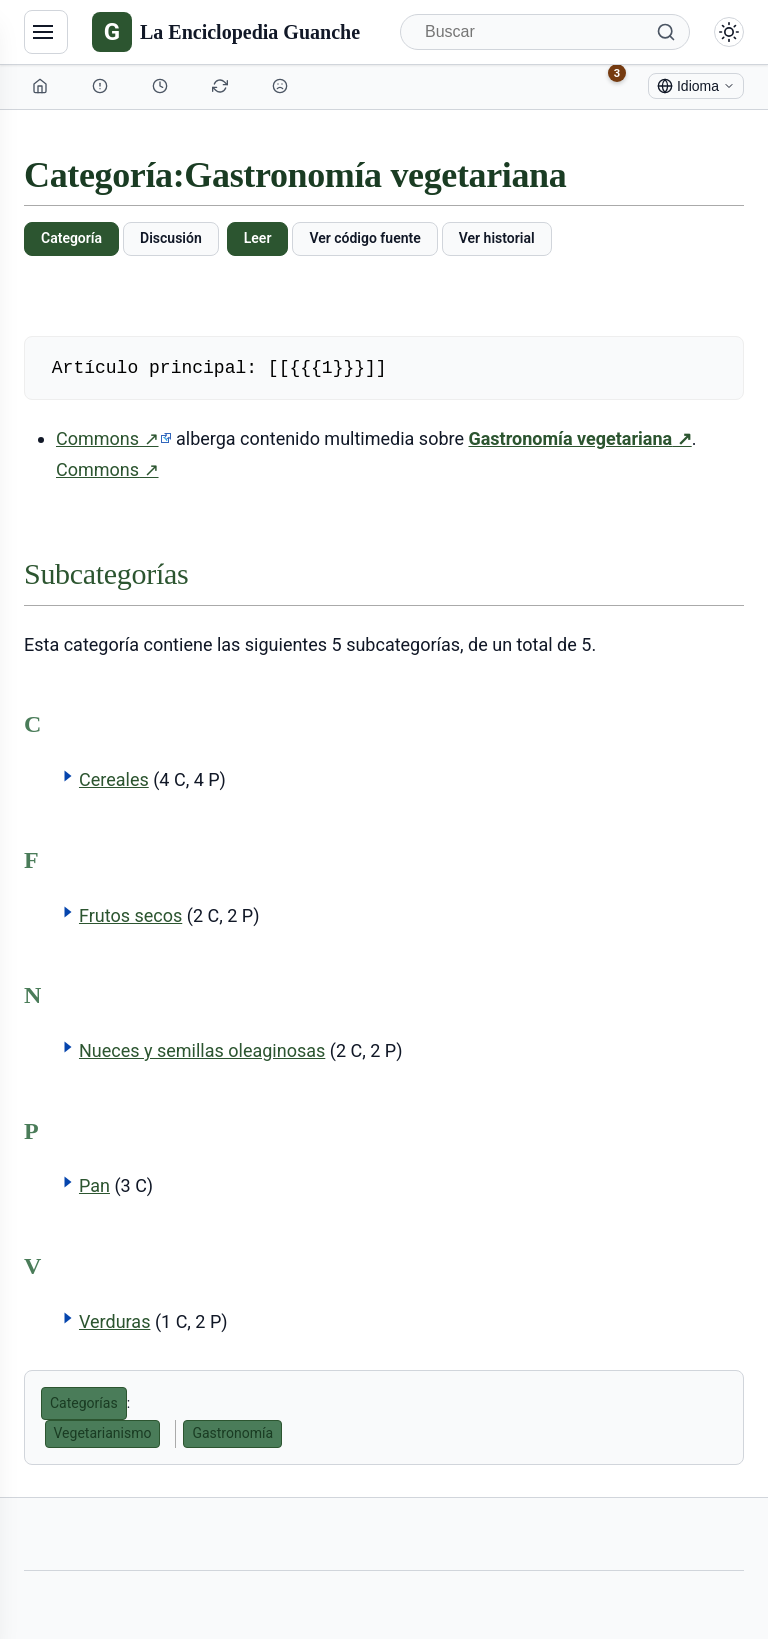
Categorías (84, 1403)
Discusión (171, 238)
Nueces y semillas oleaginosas (202, 1050)
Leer (258, 238)
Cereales (114, 779)
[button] (68, 776)
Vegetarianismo (103, 1433)
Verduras (114, 1321)
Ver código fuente (364, 238)
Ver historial (497, 238)
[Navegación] (46, 32)
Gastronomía (232, 1433)
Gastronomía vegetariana (579, 439)
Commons (114, 439)
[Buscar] (545, 32)
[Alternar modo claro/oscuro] (729, 32)
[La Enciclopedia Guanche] (226, 32)
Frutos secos (130, 915)
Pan (94, 1185)
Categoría (71, 238)
